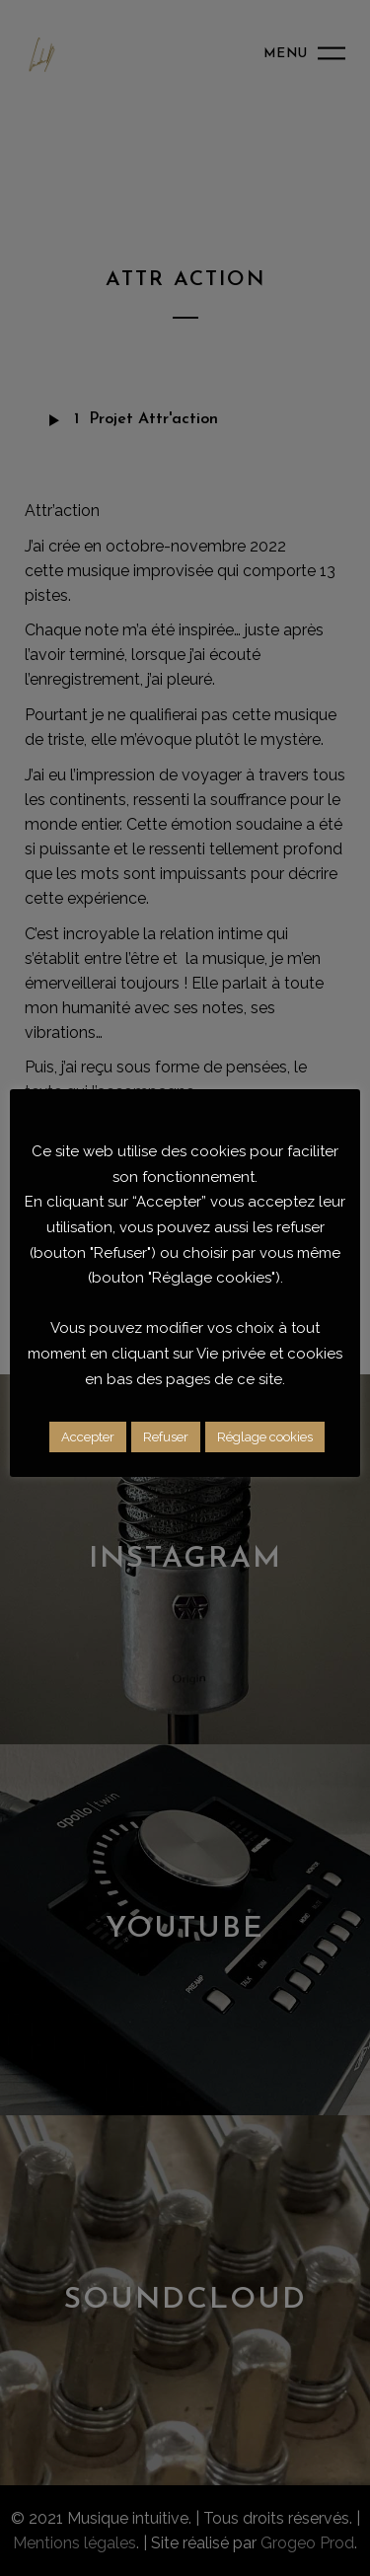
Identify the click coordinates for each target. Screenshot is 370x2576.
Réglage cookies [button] (265, 1437)
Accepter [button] (87, 1437)
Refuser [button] (165, 1437)
